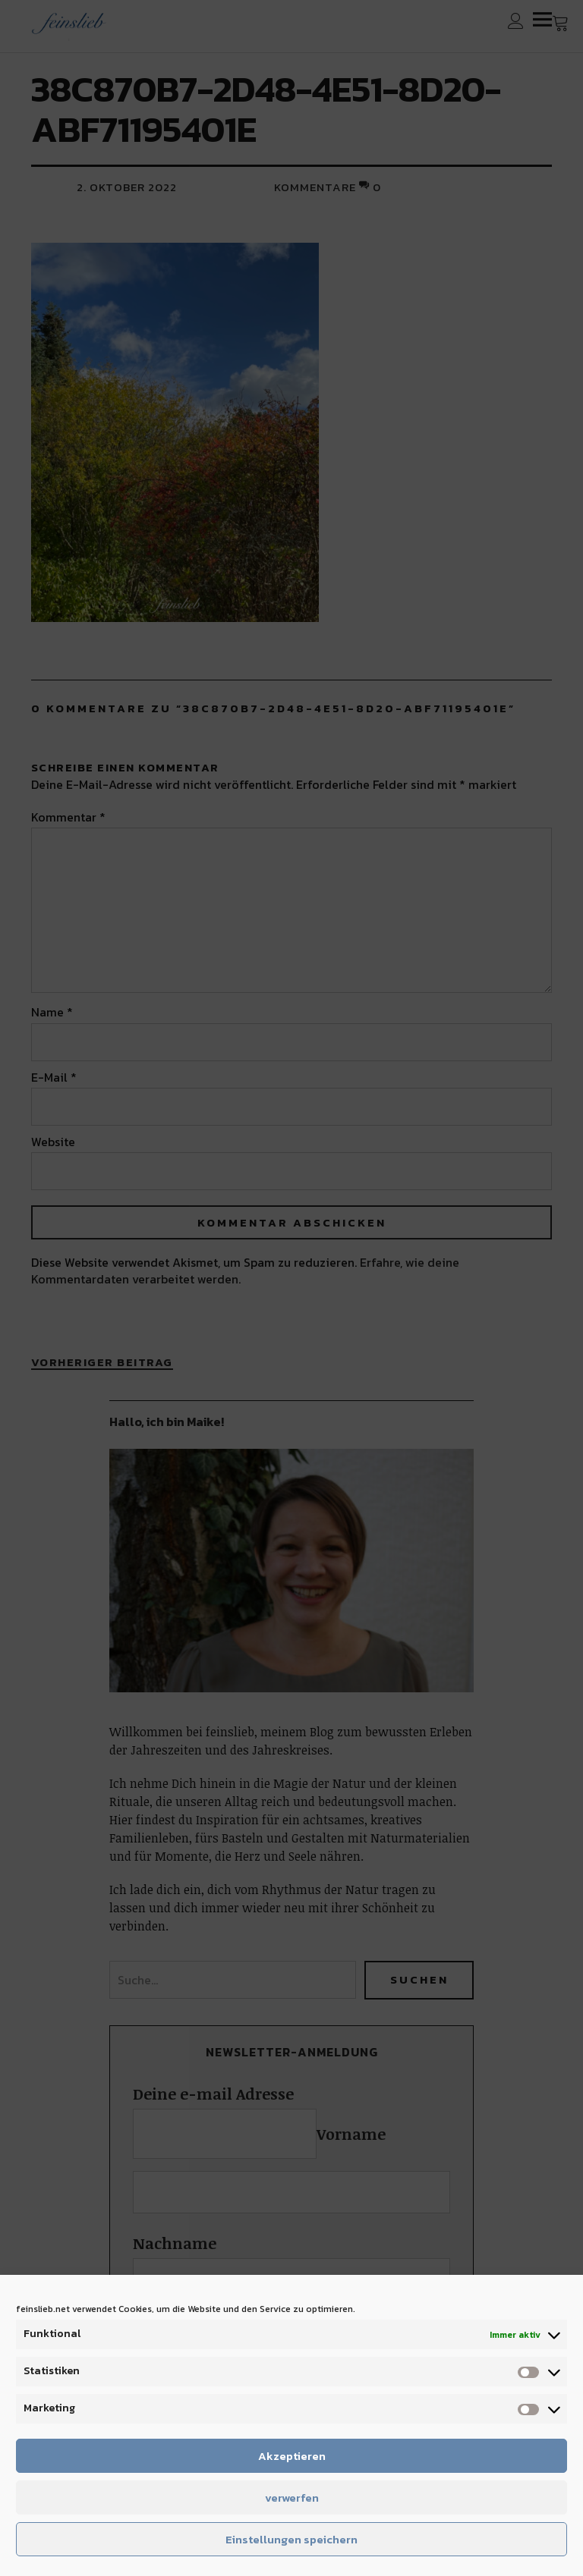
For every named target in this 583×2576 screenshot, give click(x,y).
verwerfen (292, 2497)
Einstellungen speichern (291, 2539)
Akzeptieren (292, 2455)
